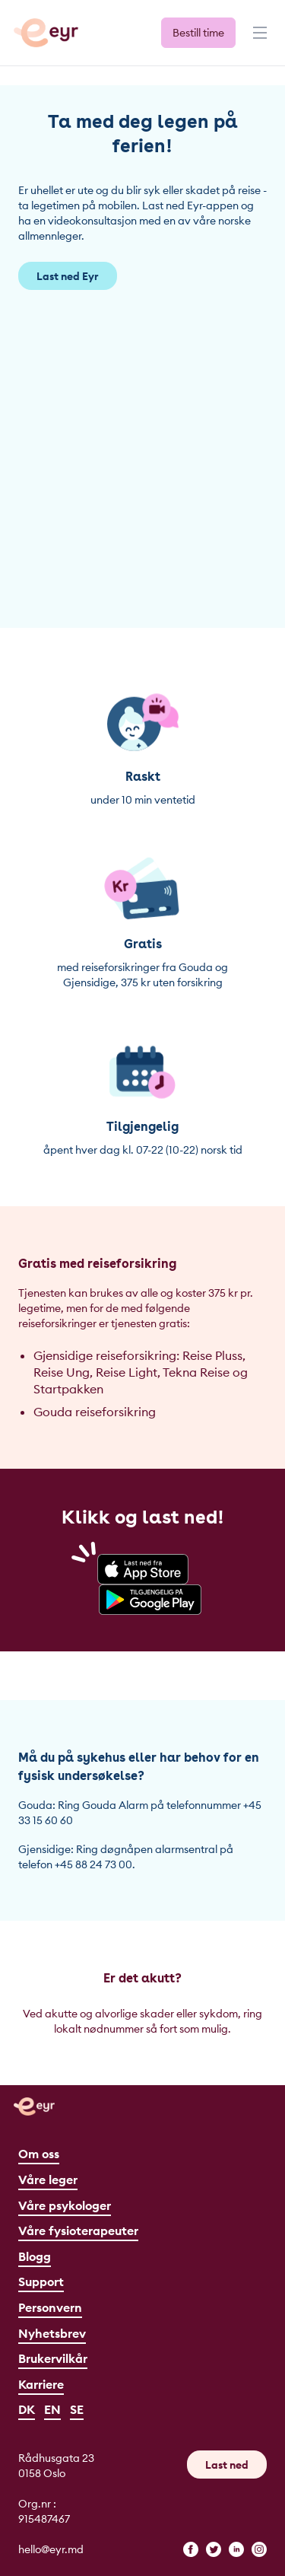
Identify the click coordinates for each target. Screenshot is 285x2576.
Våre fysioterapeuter (78, 2230)
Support (41, 2281)
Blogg (34, 2256)
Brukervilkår (52, 2358)
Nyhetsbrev (52, 2333)
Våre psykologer (64, 2205)
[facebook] (190, 2549)
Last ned (227, 2465)
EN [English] (52, 2409)
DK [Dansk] (26, 2409)
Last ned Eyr (67, 276)
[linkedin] (236, 2549)
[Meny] (258, 39)
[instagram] (259, 2549)
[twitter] (213, 2549)
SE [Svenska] (77, 2409)
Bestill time (198, 33)
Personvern (50, 2307)
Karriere (41, 2384)
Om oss (38, 2153)
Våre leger (48, 2179)
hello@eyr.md (51, 2549)
